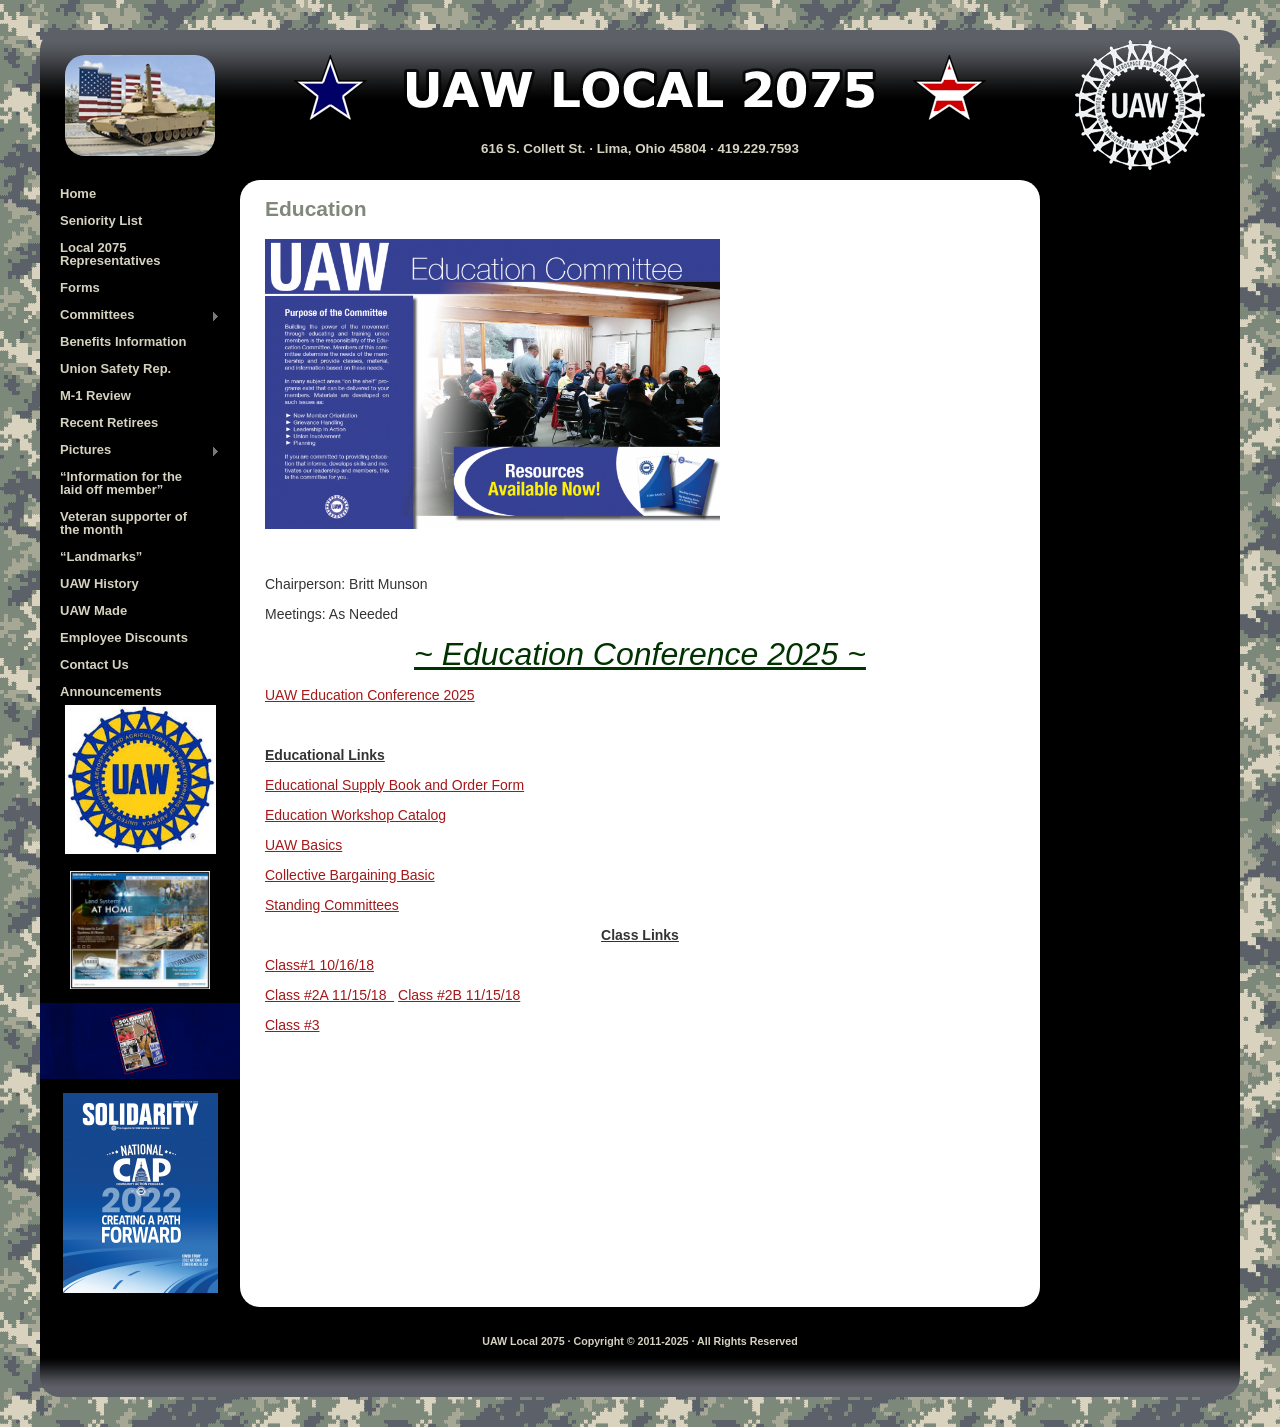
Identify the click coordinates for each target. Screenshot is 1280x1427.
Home (78, 193)
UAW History (99, 583)
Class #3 (292, 1025)
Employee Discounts (124, 637)
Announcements (111, 691)
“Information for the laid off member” (121, 483)
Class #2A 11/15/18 (329, 995)
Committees (140, 316)
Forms (80, 287)
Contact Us (94, 664)
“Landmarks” (101, 556)
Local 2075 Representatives (110, 254)
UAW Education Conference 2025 (370, 695)
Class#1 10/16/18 (319, 965)
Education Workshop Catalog (355, 815)
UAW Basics (303, 845)
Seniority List (101, 220)
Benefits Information (123, 341)
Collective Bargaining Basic (350, 875)
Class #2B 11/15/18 (459, 995)
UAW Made (93, 610)
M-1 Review (95, 395)
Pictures (140, 451)
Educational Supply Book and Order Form (394, 785)
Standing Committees (332, 905)
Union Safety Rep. (115, 368)
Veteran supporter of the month (123, 523)
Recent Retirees (109, 422)
